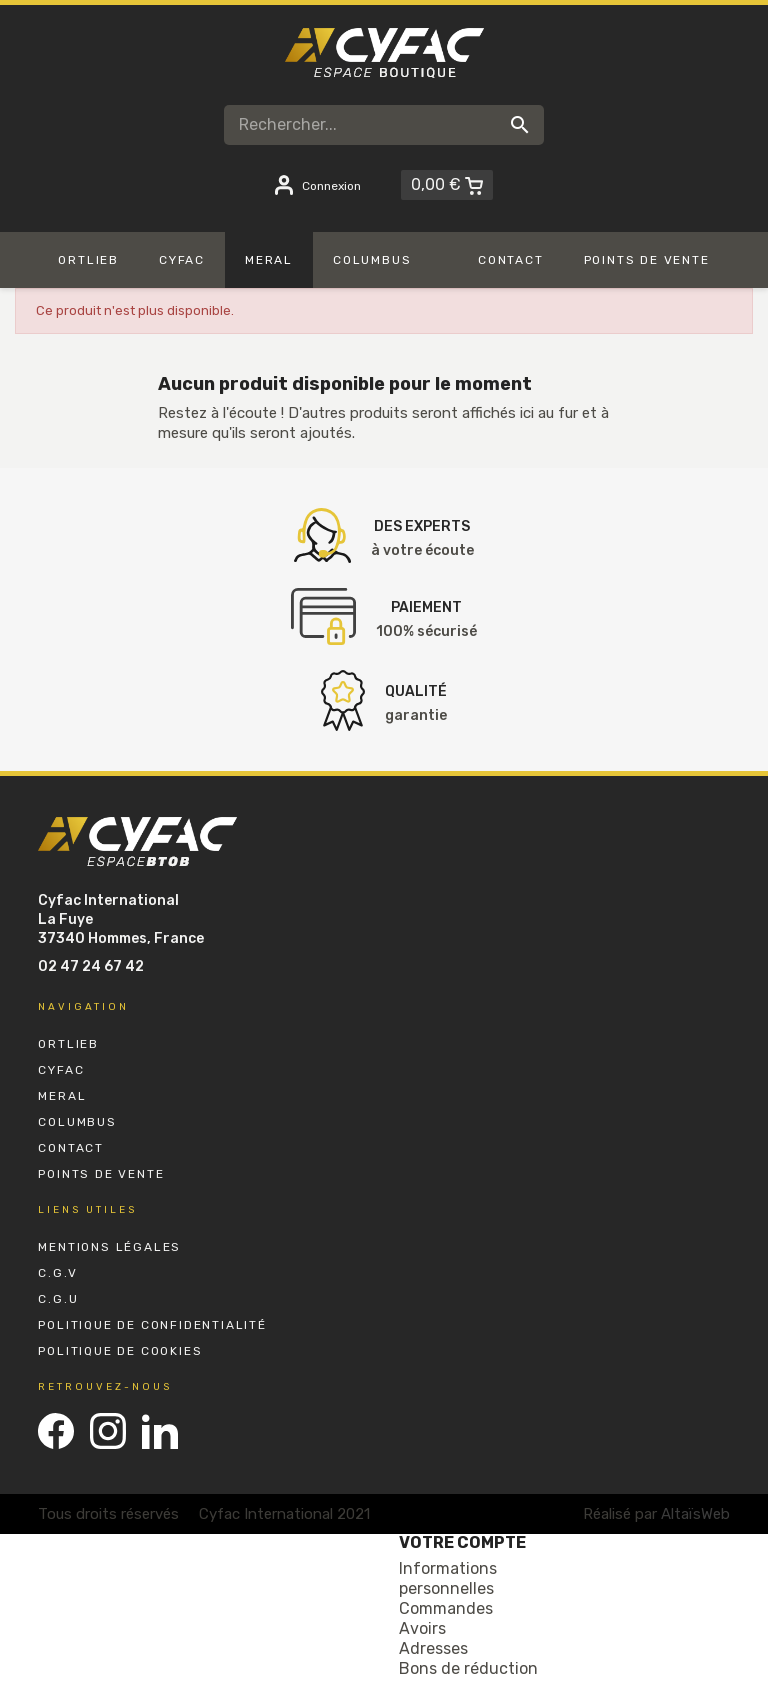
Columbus (77, 1122)
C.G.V (57, 1273)
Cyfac (61, 1070)
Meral (62, 1096)
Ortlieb (68, 1044)
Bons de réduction (468, 1668)
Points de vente (101, 1174)
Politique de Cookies (120, 1351)
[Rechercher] (384, 125)
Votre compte (462, 1542)
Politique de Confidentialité (152, 1325)
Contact (71, 1148)
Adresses (433, 1648)
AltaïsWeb (695, 1514)
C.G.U (58, 1299)
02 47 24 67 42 (91, 966)
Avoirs (422, 1628)
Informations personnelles (448, 1578)
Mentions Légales (109, 1247)
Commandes (446, 1608)
